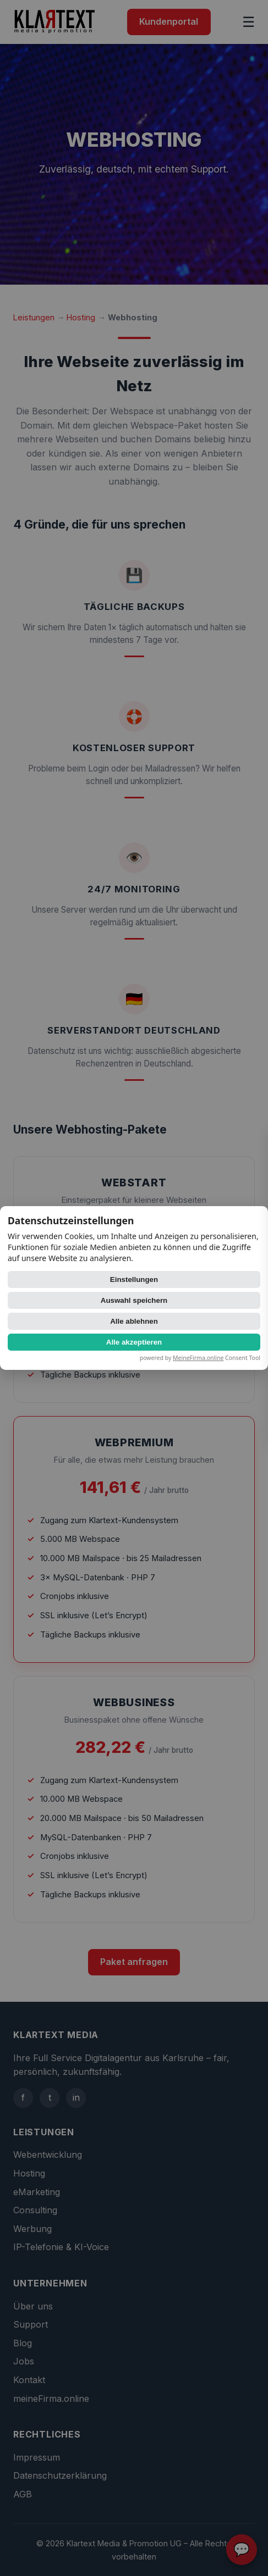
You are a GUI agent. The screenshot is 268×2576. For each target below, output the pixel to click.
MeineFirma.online (198, 1358)
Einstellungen (134, 1279)
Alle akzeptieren (134, 1342)
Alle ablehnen (134, 1321)
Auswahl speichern (134, 1300)
